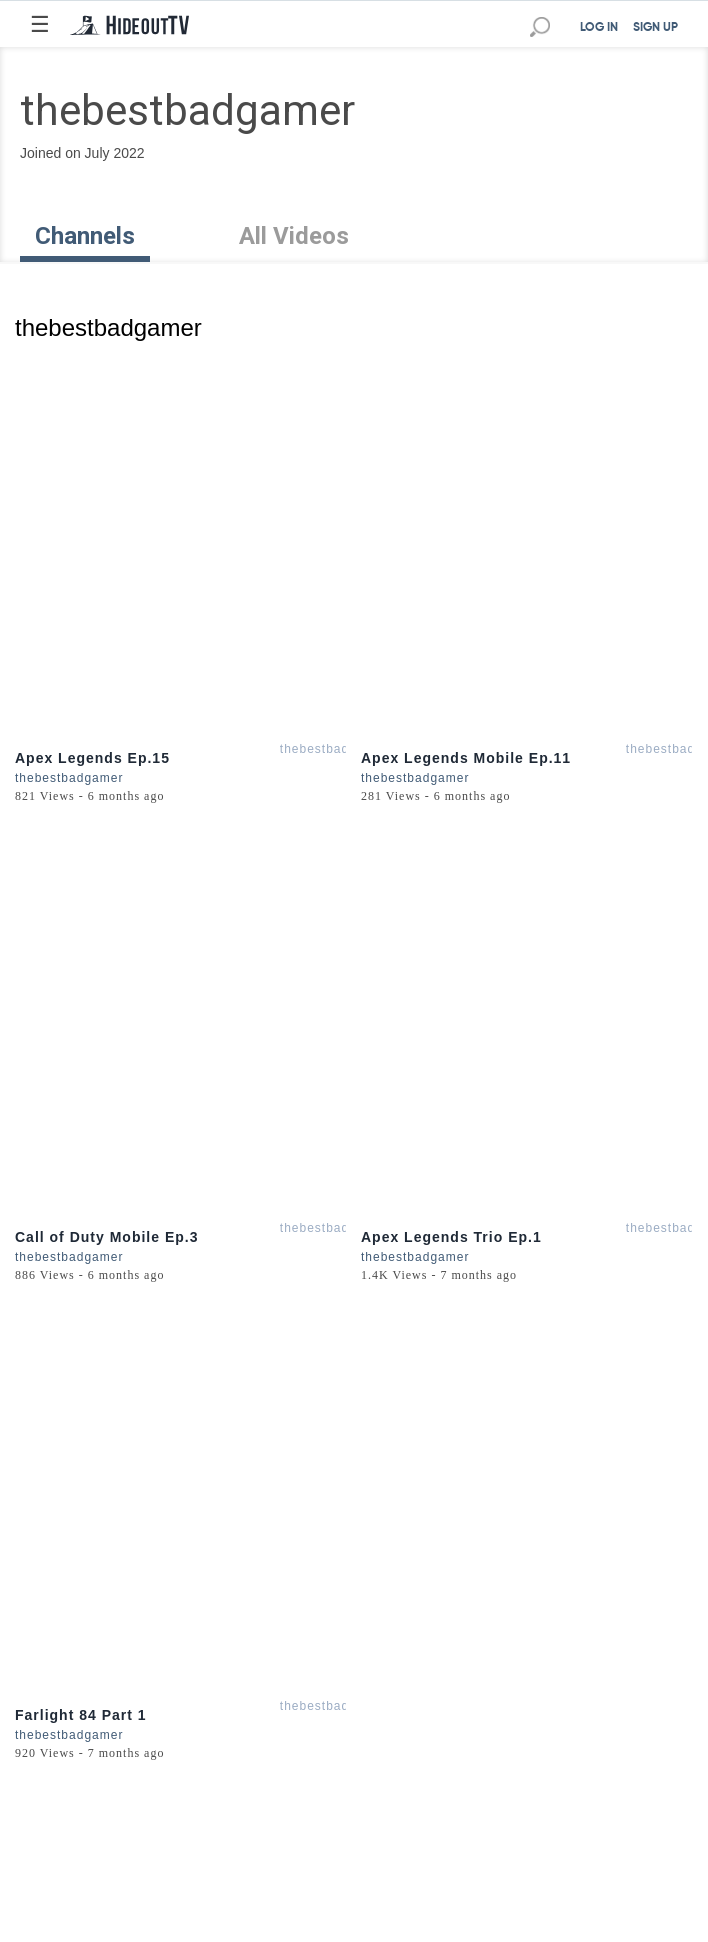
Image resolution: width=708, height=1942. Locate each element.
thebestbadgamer (334, 749)
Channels (85, 236)
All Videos (294, 236)
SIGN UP (655, 28)
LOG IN (599, 28)
